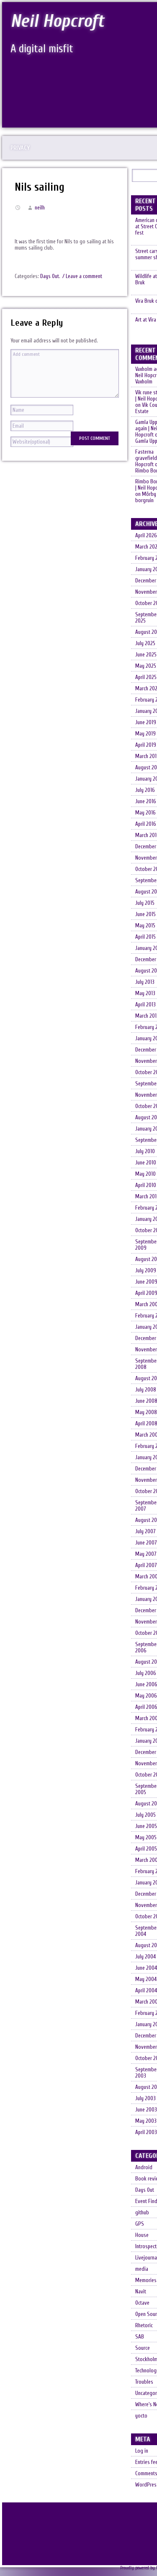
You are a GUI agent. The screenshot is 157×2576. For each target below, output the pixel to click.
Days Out (49, 276)
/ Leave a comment (82, 276)
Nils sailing (39, 187)
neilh (40, 207)
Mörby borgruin (145, 502)
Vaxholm (143, 387)
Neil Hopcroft (58, 20)
